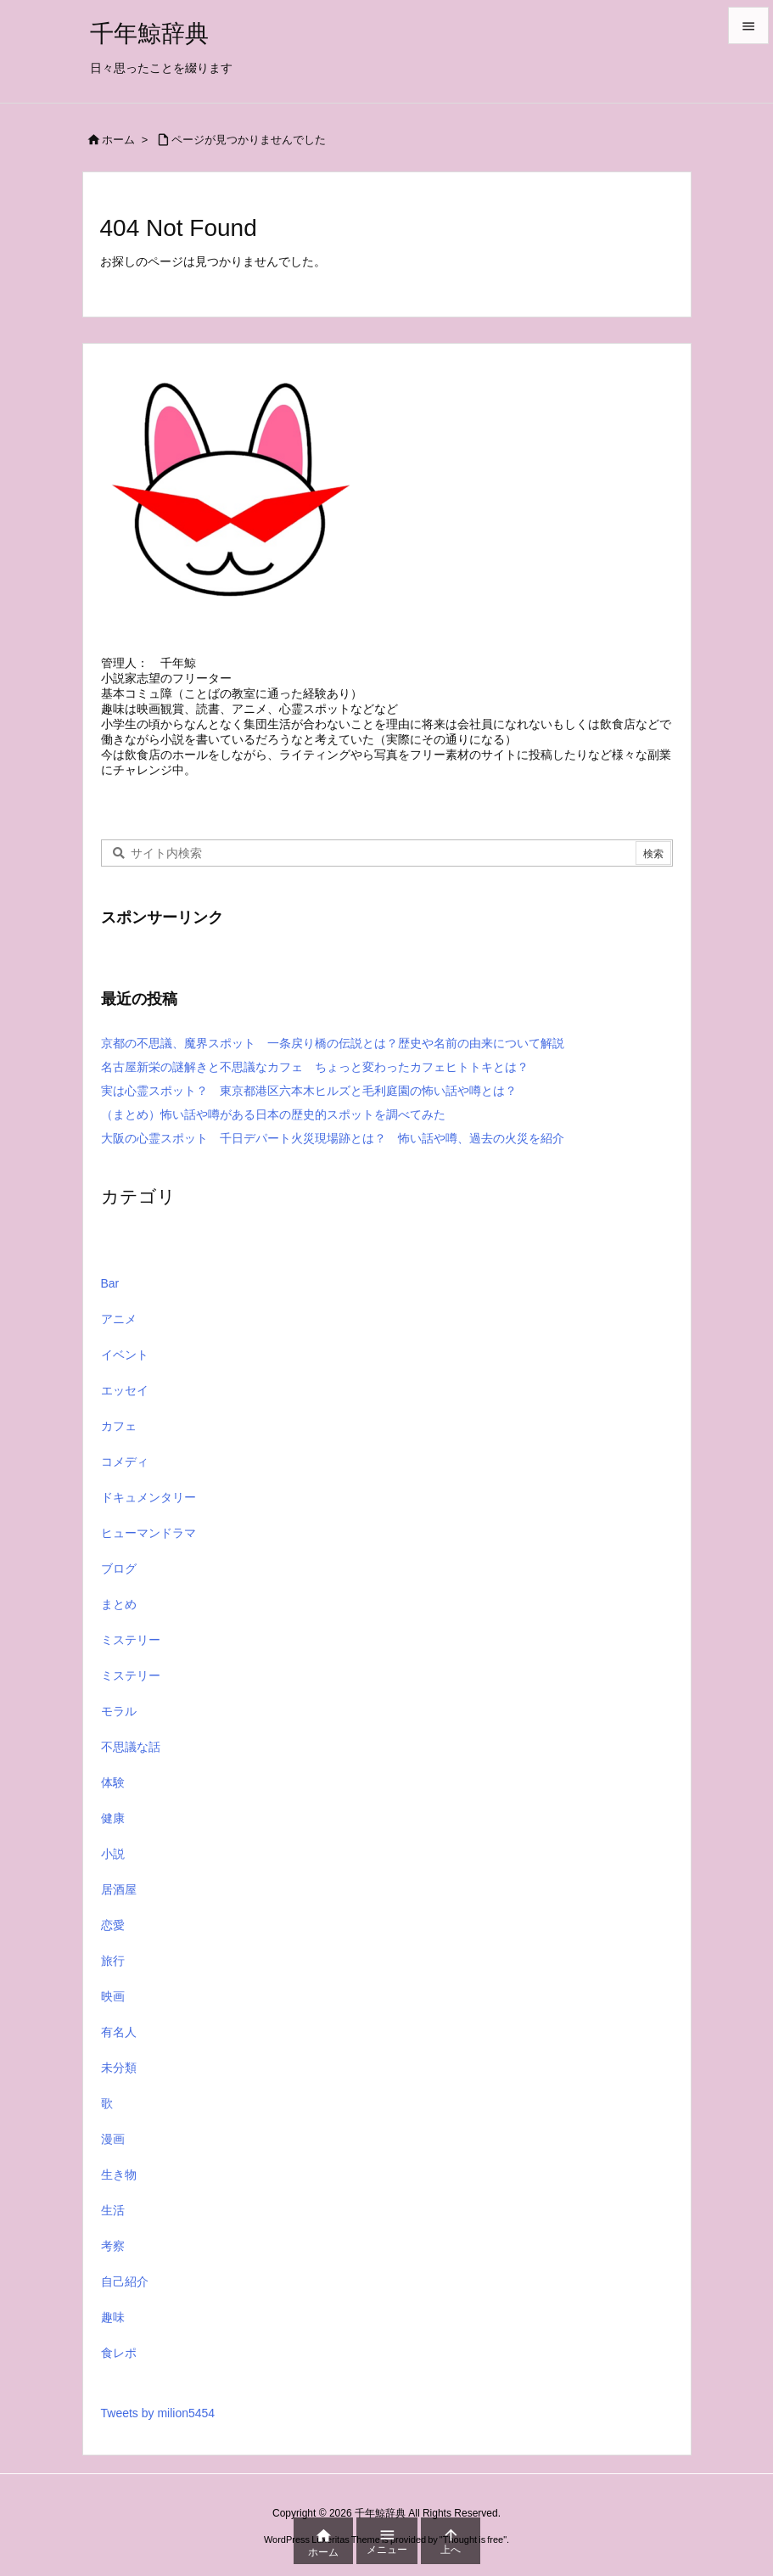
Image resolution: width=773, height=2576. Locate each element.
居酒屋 (119, 1903)
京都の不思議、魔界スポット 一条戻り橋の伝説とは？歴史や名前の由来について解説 (332, 1057)
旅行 (113, 1974)
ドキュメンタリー (148, 1511)
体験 (113, 1796)
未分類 (119, 2081)
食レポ (119, 2366)
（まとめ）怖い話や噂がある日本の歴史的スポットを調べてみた (279, 1128)
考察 (113, 2259)
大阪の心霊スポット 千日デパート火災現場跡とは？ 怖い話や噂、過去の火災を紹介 (332, 1152)
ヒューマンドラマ (148, 1546)
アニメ (119, 1332)
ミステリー (130, 1653)
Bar (110, 1297)
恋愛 (113, 1938)
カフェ (119, 1439)
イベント (124, 1368)
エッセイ (124, 1404)
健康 (113, 1831)
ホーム (118, 139)
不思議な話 (130, 1760)
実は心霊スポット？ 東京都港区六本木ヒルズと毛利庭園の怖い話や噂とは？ (309, 1104)
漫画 (113, 2152)
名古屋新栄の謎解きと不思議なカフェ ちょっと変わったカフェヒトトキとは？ (315, 1080)
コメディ (124, 1475)
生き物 (119, 2188)
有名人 (119, 2045)
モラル (119, 1724)
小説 (113, 1867)
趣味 (113, 2330)
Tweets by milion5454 (158, 2426)
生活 (113, 2224)
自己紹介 (124, 2295)
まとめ (119, 1618)
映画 (113, 2010)
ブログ (119, 1582)
